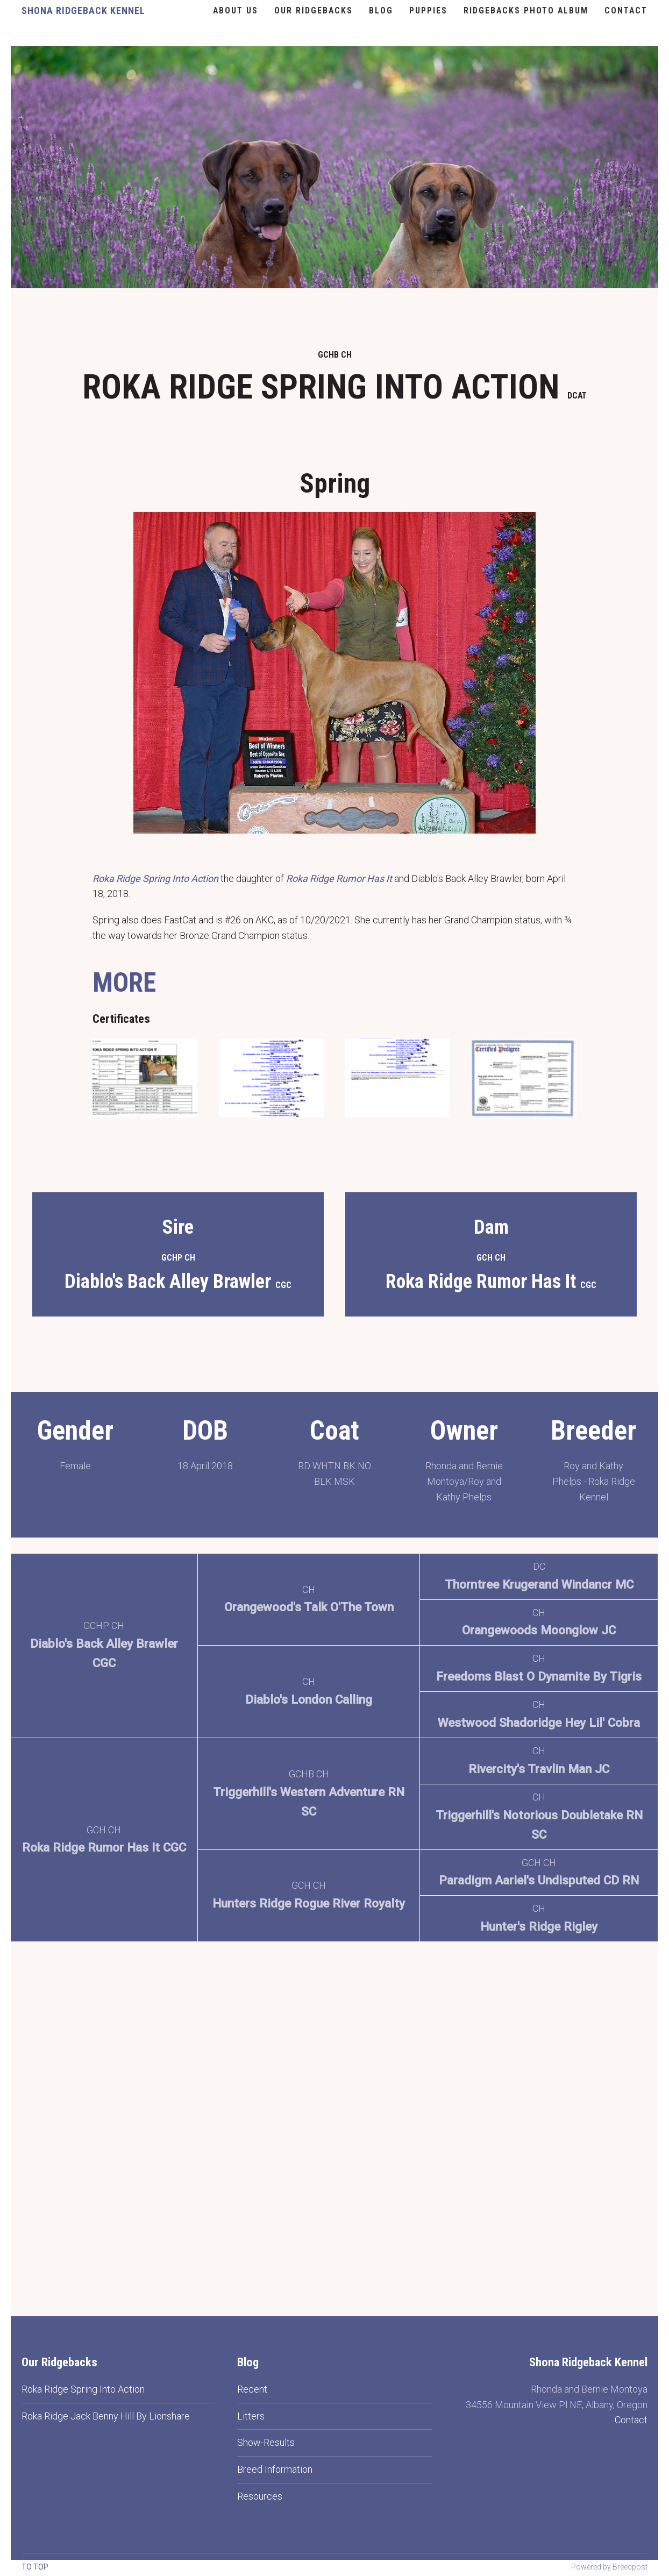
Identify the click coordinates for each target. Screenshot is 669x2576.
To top (35, 2567)
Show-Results (266, 2417)
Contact (625, 10)
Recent (252, 2364)
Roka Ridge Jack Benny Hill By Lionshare (106, 2391)
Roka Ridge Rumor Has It (339, 853)
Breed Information (274, 2444)
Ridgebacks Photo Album (526, 10)
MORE (124, 957)
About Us (235, 10)
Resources (259, 2471)
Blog (381, 10)
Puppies (428, 10)
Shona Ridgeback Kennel (83, 10)
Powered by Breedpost (609, 2567)
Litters (251, 2391)
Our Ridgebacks (313, 10)
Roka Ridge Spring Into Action (155, 853)
